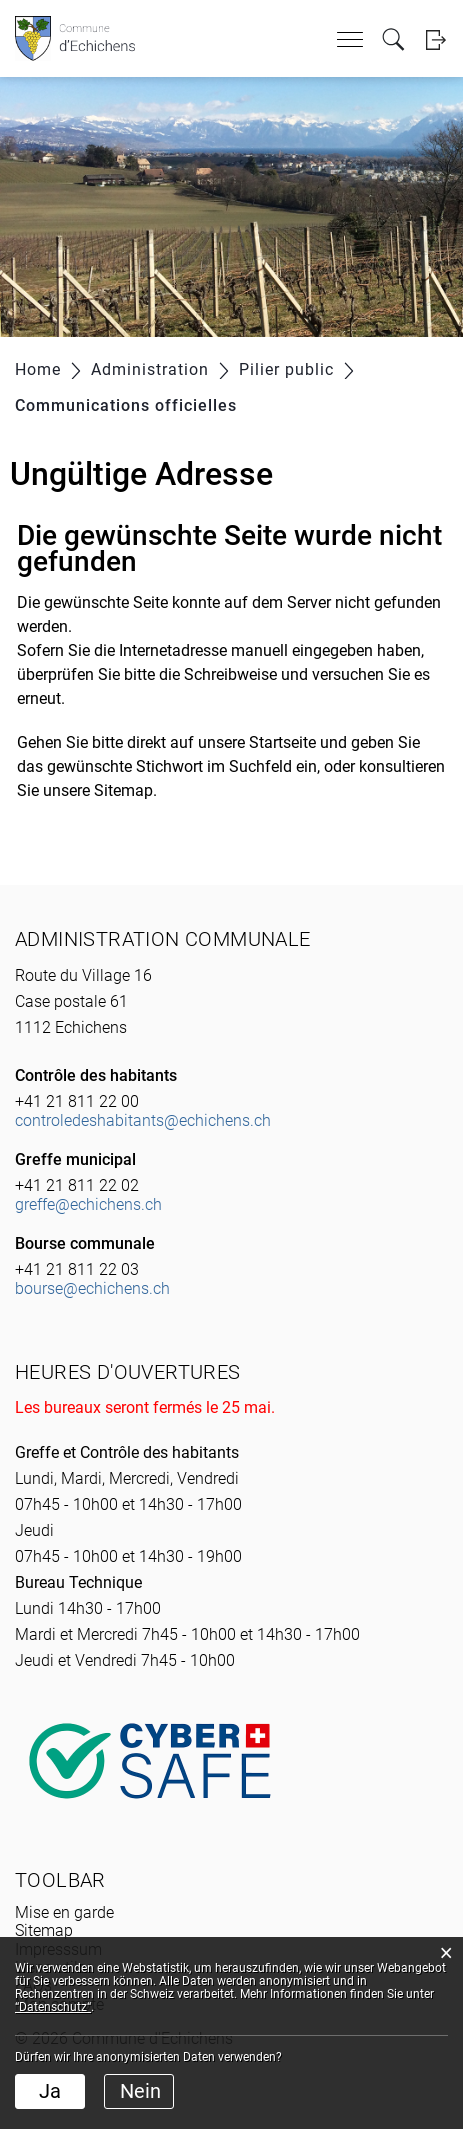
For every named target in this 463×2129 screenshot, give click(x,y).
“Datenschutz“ (53, 2007)
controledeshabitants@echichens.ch (143, 1120)
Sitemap (44, 1930)
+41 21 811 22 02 (77, 1185)
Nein (140, 2091)
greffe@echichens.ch (88, 1204)
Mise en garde (64, 1912)
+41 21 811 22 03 (77, 1269)
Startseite (282, 742)
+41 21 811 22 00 (77, 1101)
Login (435, 39)
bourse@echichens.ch (92, 1288)
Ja (50, 2091)
